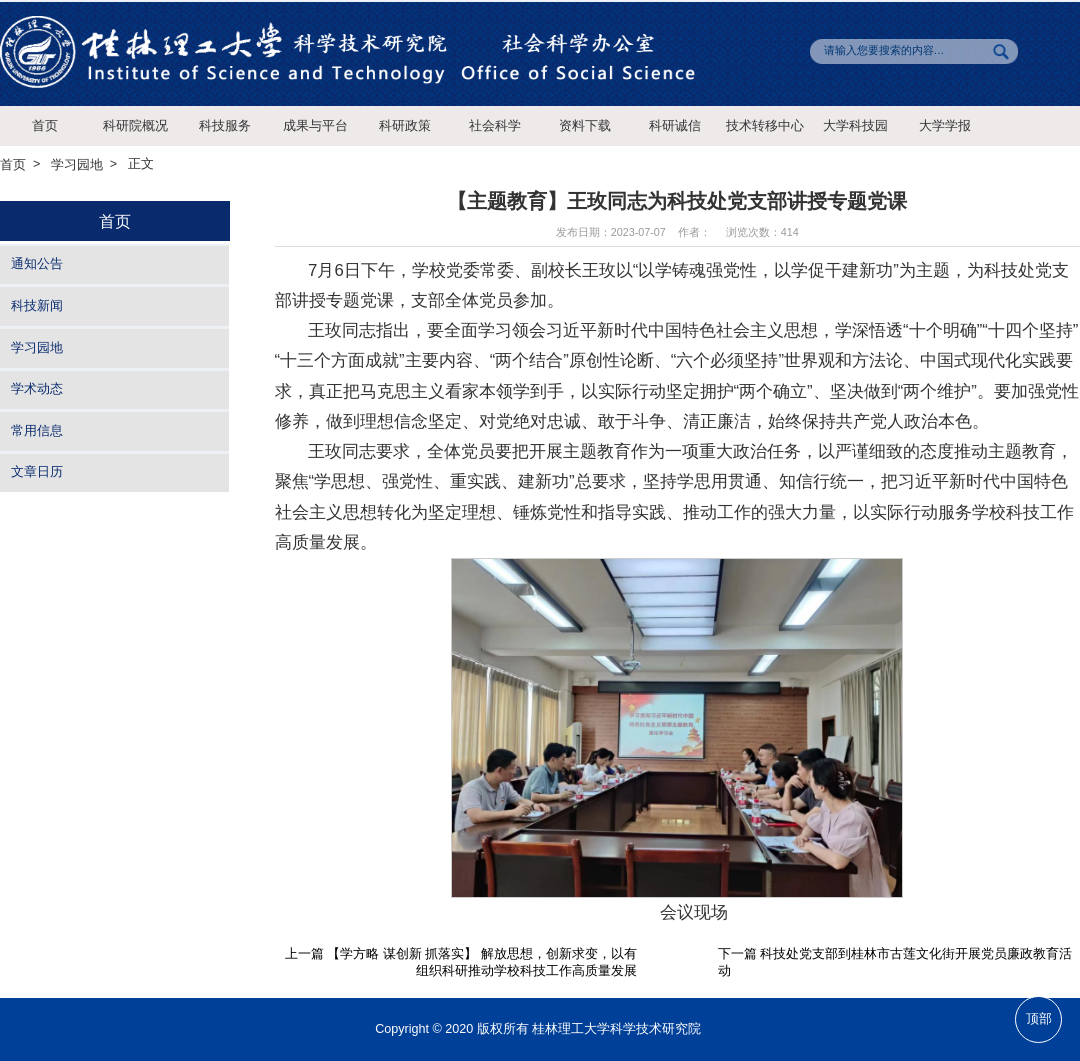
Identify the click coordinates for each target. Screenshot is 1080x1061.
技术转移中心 (765, 126)
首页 (45, 126)
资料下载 (585, 126)
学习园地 (77, 165)
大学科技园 (855, 126)
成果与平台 (315, 126)
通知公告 (37, 265)
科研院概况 (135, 126)
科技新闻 (37, 306)
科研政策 (405, 126)
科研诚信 (675, 126)
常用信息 (37, 431)
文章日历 (37, 473)
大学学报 (945, 126)
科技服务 (225, 126)
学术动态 (37, 389)
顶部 (1039, 1019)
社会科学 (495, 126)
